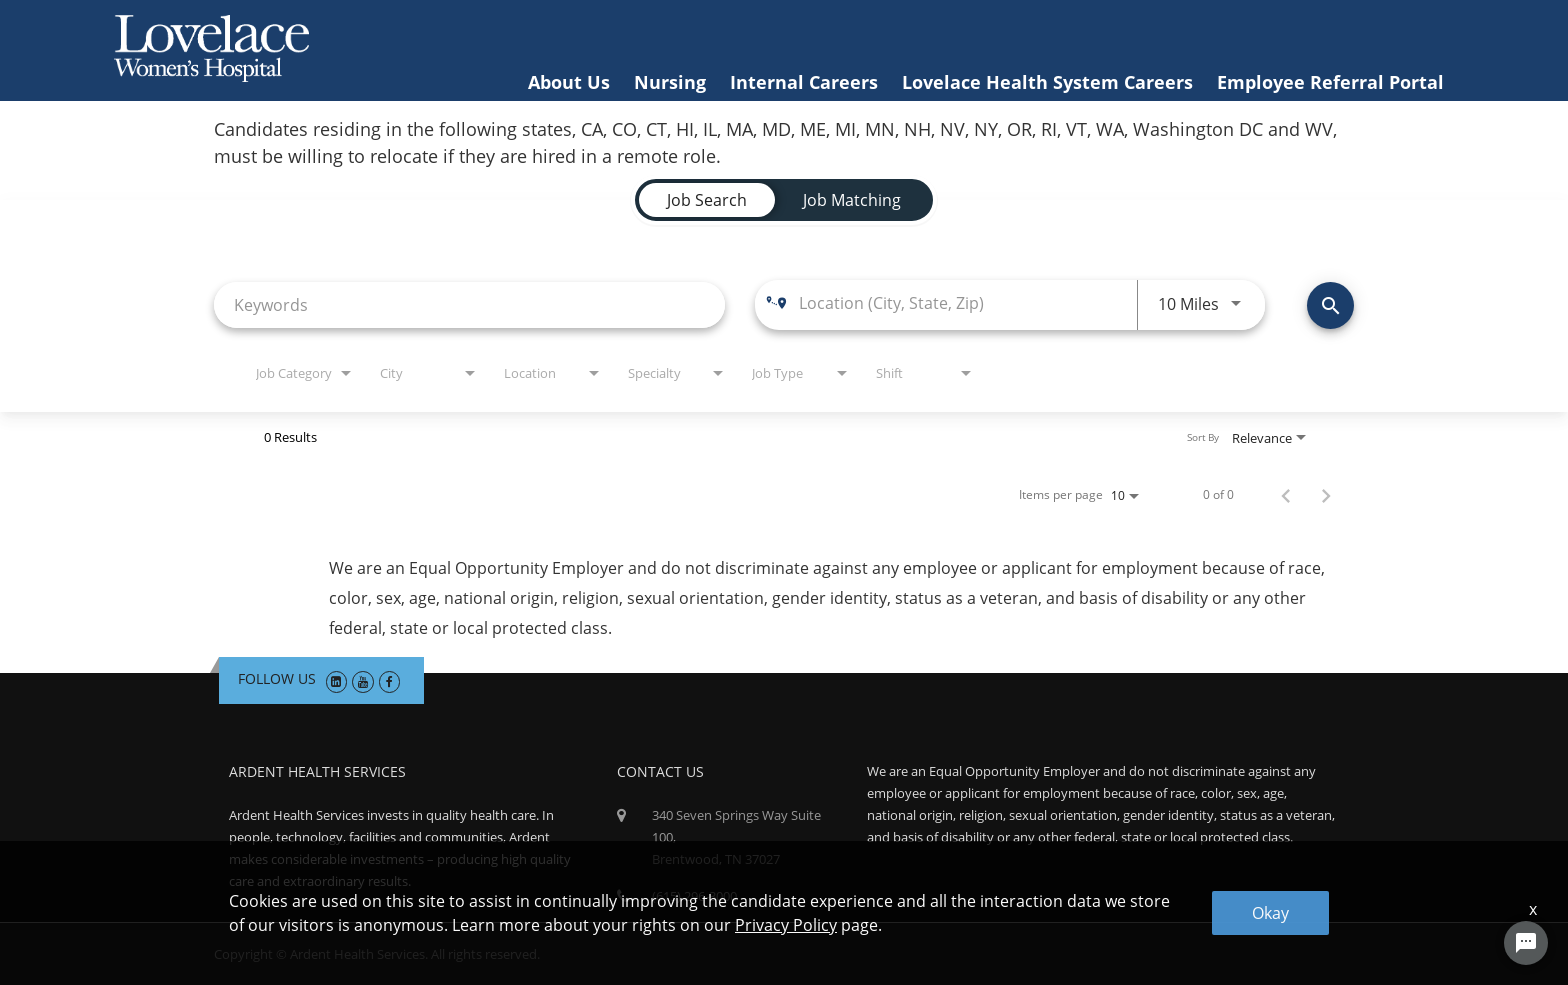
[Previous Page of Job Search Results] (1286, 495)
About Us (569, 82)
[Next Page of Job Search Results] (1326, 495)
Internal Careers (804, 82)
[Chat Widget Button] (1526, 943)
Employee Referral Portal (1330, 82)
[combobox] (469, 304)
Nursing (670, 82)
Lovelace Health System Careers (1047, 82)
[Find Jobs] (1330, 305)
